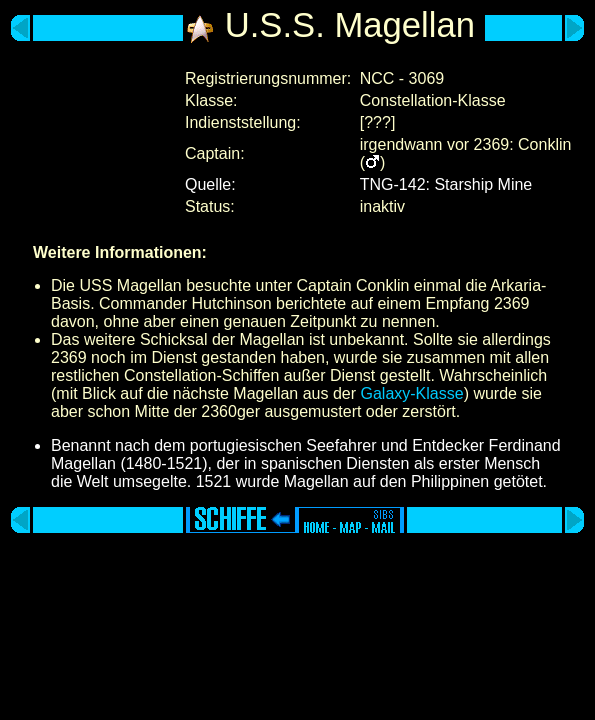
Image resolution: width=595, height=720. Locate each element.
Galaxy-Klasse (411, 393)
